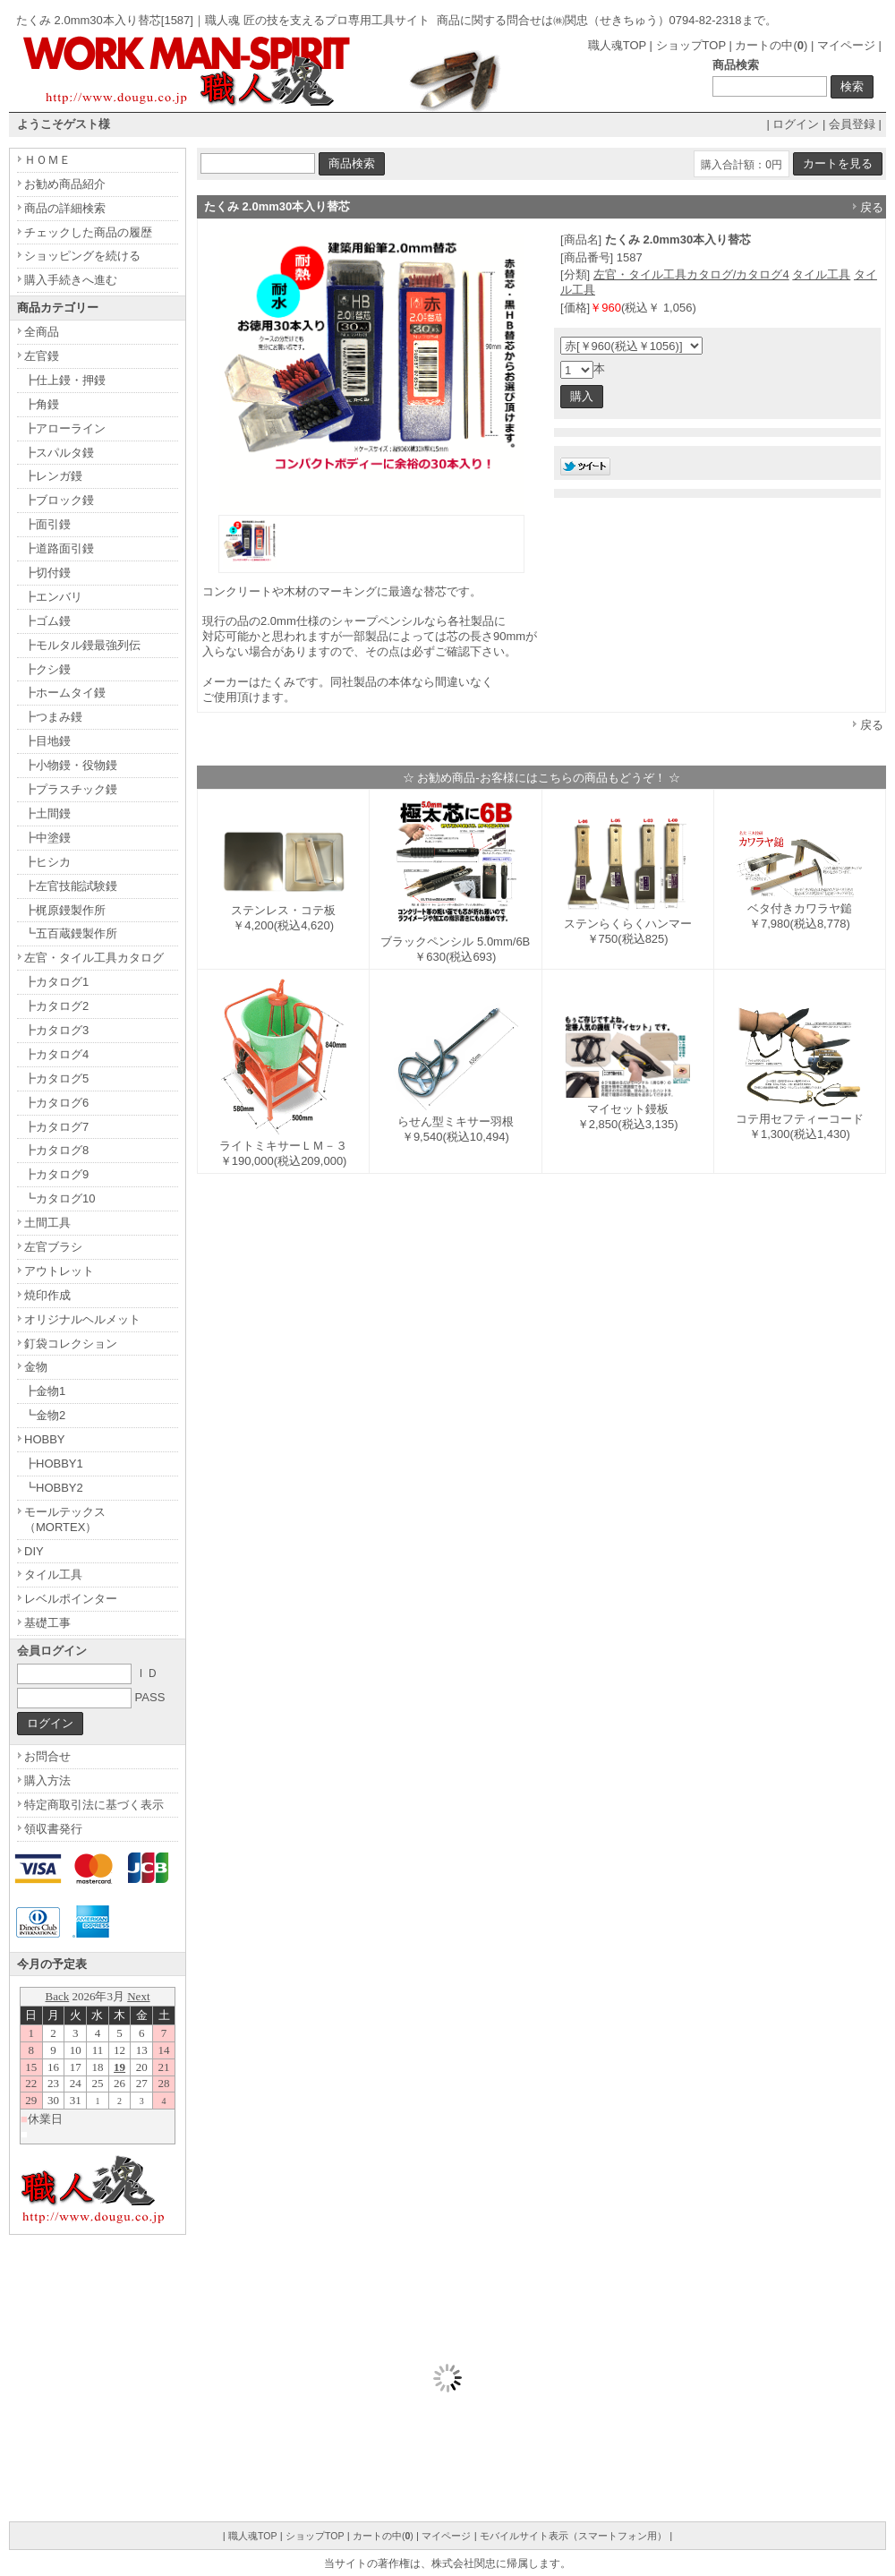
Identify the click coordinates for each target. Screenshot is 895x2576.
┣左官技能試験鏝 (70, 886)
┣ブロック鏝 (59, 500)
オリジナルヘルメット (82, 1319)
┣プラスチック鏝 (70, 789)
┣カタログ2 (56, 1006)
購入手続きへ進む (70, 280)
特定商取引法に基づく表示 (94, 1804)
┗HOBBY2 (53, 1487)
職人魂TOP (617, 45)
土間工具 (47, 1222)
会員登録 (852, 124)
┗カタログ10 (59, 1198)
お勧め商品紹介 (65, 184)
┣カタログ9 (56, 1174)
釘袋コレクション (70, 1343)
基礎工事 (47, 1623)
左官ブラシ (53, 1247)
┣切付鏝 (47, 572)
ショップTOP (691, 45)
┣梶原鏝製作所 (65, 910)
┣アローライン (65, 428)
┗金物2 (44, 1415)
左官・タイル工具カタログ (94, 957)
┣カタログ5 (56, 1078)
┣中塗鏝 (47, 837)
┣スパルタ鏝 (59, 452)
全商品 (41, 331)
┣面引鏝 (47, 524)
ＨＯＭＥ (47, 160)
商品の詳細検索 (65, 208)
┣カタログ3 (56, 1030)
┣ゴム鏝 (47, 621)
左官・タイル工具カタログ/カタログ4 (691, 274)
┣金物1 (44, 1391)
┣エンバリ (53, 596)
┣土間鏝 (47, 813)
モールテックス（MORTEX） (65, 1519)
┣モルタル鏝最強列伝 (82, 645)
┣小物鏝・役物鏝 (70, 765)
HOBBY (44, 1439)
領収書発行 (53, 1829)
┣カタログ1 (56, 981)
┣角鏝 (41, 404)
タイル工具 (821, 274)
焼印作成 (47, 1295)
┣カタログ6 (56, 1102)
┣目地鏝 (47, 741)
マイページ (846, 45)
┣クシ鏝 (47, 669)
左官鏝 (41, 356)
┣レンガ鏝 (53, 476)
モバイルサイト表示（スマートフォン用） (573, 2535)
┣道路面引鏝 (59, 548)
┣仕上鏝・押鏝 (65, 380)
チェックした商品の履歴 (88, 232)
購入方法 (47, 1780)
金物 (35, 1367)
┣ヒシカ (47, 862)
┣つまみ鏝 (53, 716)
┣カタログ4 (56, 1054)
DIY (34, 1551)
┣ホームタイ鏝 (65, 692)
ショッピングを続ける (82, 255)
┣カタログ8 (56, 1150)
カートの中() (771, 45)
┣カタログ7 (56, 1127)
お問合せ (47, 1756)
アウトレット (59, 1271)
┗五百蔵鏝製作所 (70, 933)
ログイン (795, 124)
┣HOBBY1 (53, 1463)
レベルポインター (70, 1598)
